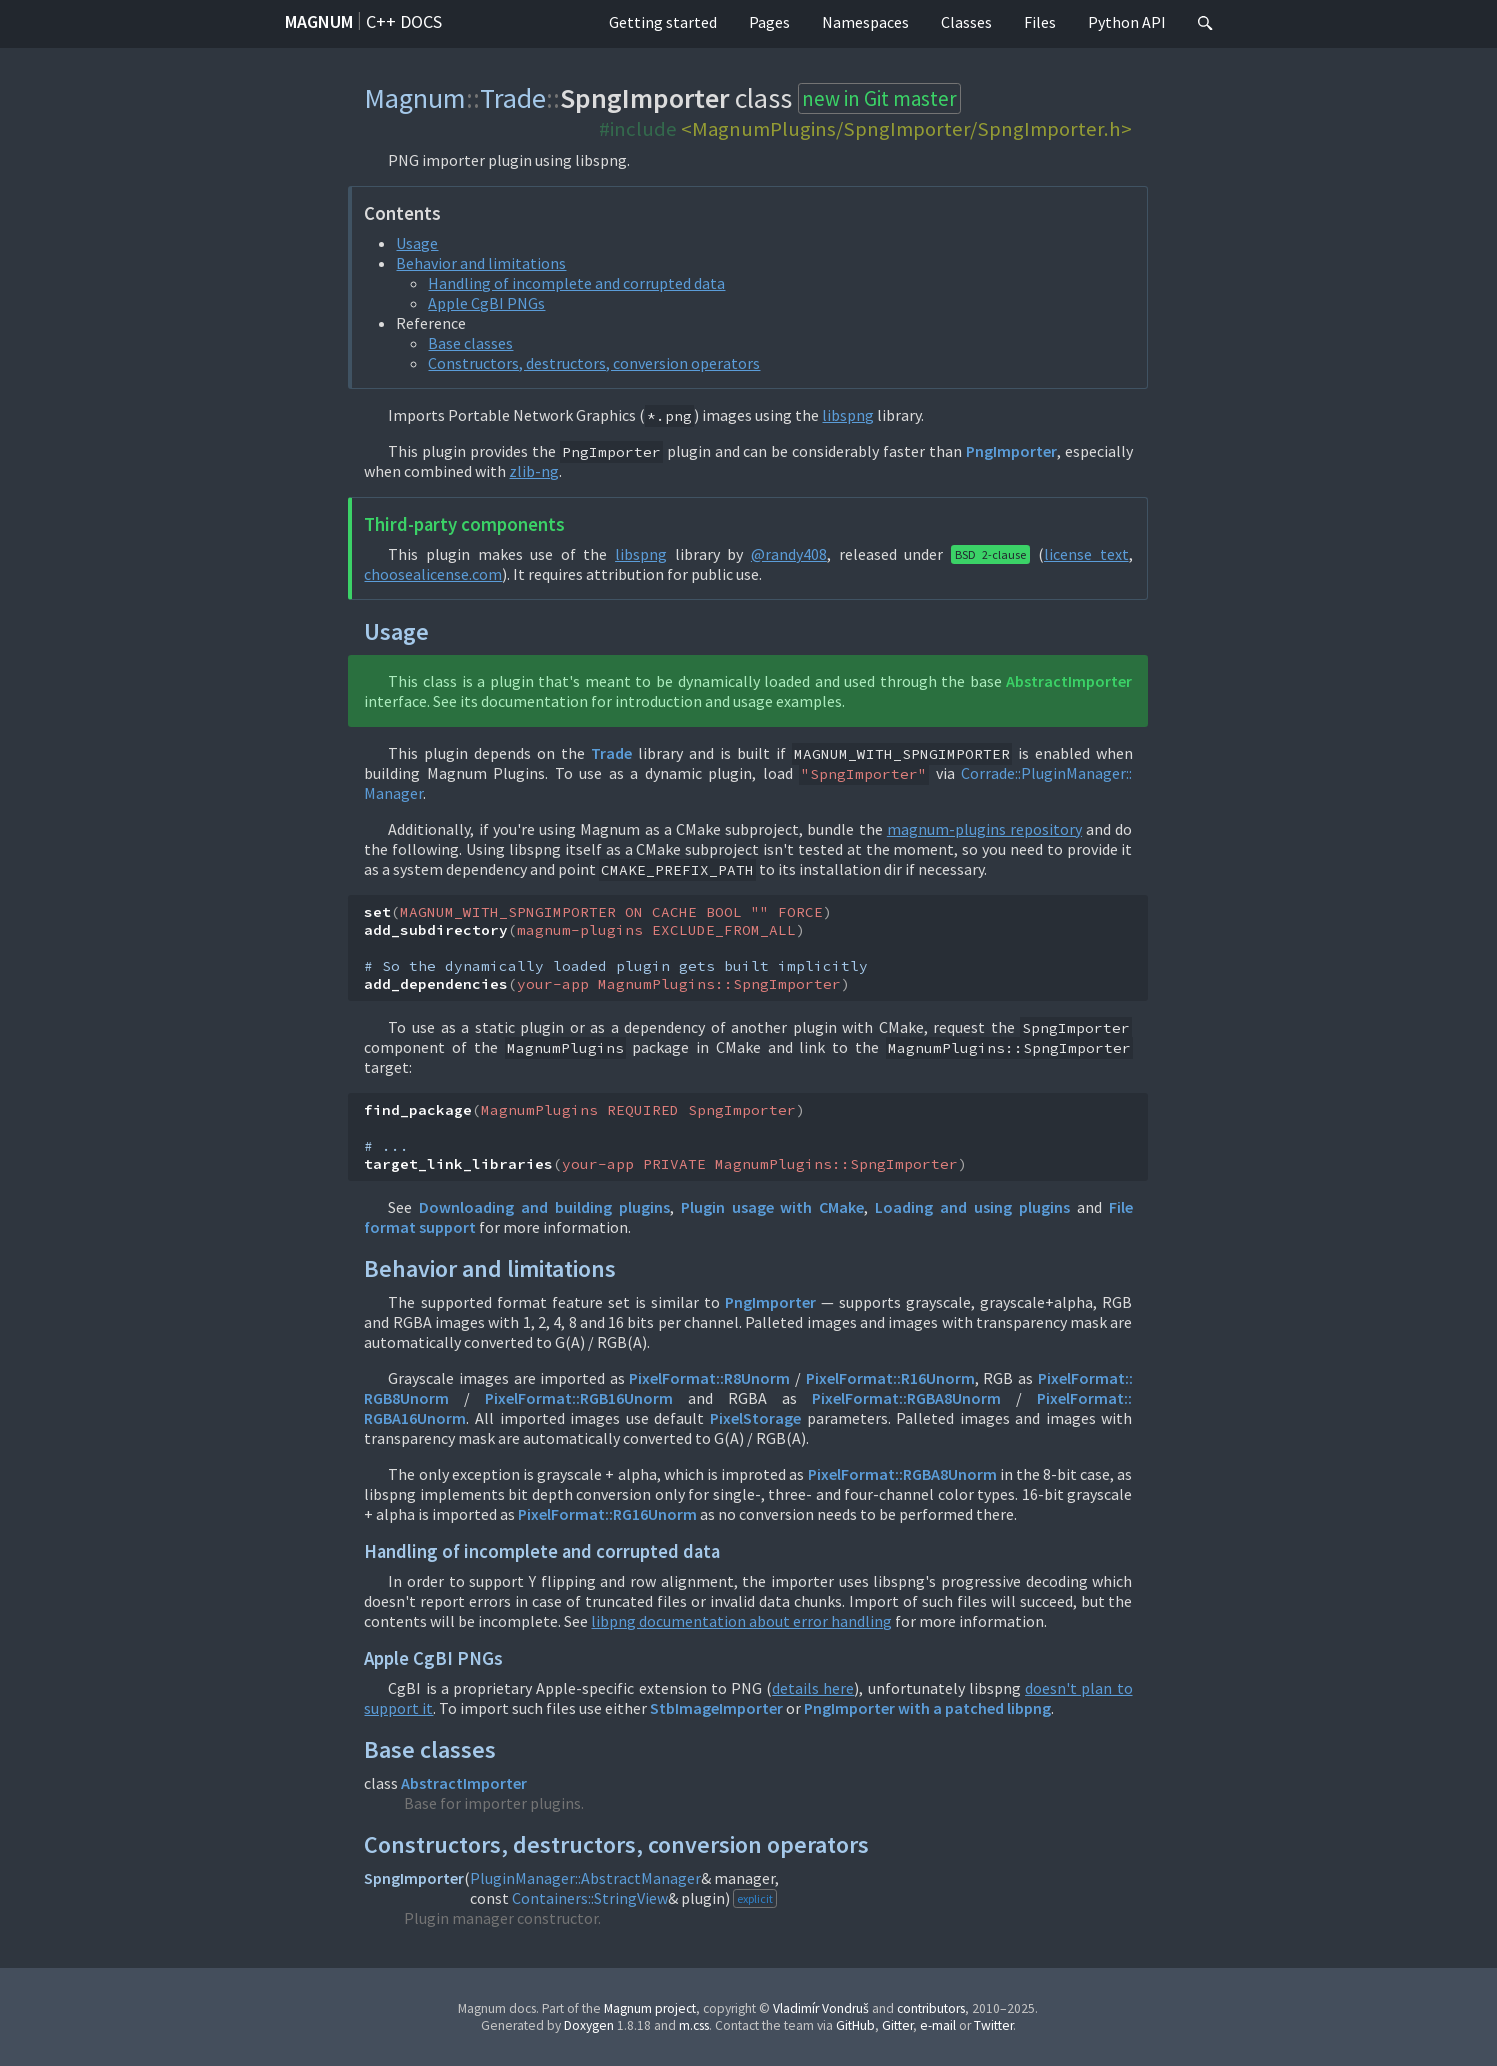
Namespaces (865, 22)
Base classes (470, 343)
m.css (694, 2025)
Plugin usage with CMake (773, 1207)
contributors (931, 2008)
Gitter (897, 2025)
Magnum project (650, 2008)
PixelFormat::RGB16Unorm (579, 1398)
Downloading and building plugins (544, 1207)
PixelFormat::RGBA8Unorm (906, 1398)
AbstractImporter (1069, 681)
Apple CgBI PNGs (486, 303)
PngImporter (1011, 451)
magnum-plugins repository (984, 829)
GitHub (855, 2025)
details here (813, 1688)
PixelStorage (755, 1418)
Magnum (319, 21)
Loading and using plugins (972, 1207)
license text (1086, 554)
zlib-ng (534, 471)
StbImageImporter (716, 1708)
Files (1040, 22)
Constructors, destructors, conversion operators (594, 363)
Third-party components (464, 524)
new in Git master (879, 98)
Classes (966, 22)
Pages (769, 22)
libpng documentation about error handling (741, 1621)
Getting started (663, 22)
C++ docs (404, 21)
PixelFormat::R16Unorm (890, 1378)
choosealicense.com (433, 574)
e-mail (938, 2025)
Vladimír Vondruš (821, 2008)
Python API (1127, 22)
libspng (848, 415)
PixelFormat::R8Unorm (709, 1378)
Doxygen (589, 2025)
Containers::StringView (590, 1898)
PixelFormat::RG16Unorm (607, 1514)
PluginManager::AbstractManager (585, 1878)
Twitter (993, 2025)
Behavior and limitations (481, 263)
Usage (417, 243)
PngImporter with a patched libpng (927, 1708)
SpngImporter (414, 1878)
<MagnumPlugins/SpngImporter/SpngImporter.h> (906, 129)
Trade (513, 98)
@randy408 (789, 554)
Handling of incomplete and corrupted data (576, 283)
